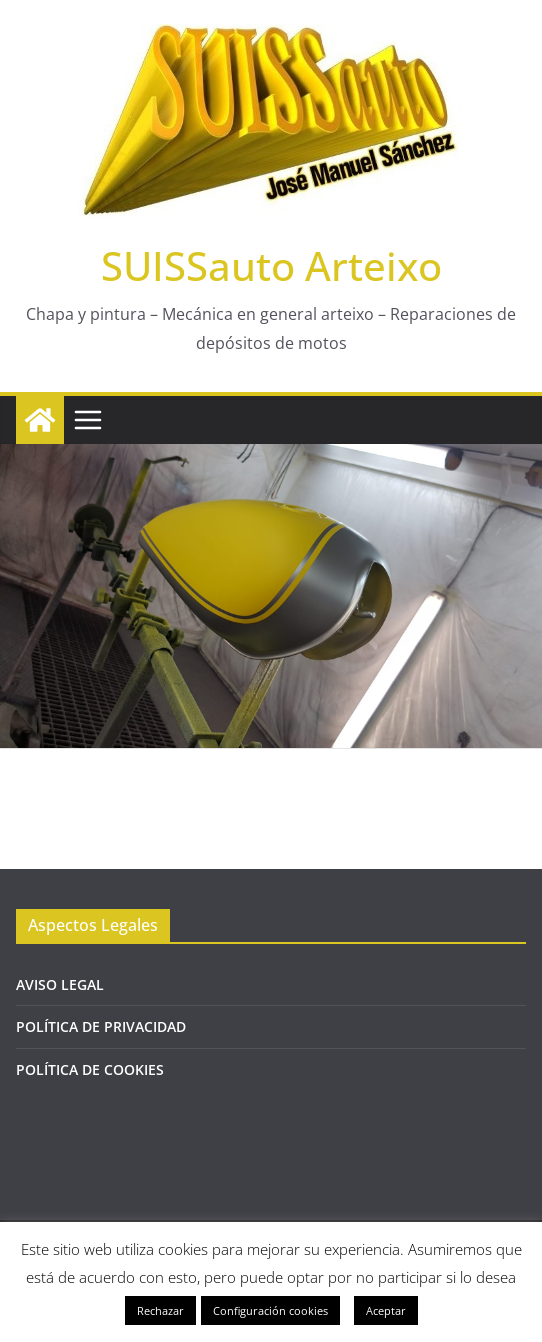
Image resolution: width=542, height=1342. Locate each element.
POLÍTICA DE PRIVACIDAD (101, 1026)
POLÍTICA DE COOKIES (90, 1069)
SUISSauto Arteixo (271, 265)
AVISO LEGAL (60, 984)
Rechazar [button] (160, 1310)
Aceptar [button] (386, 1310)
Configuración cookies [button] (270, 1310)
